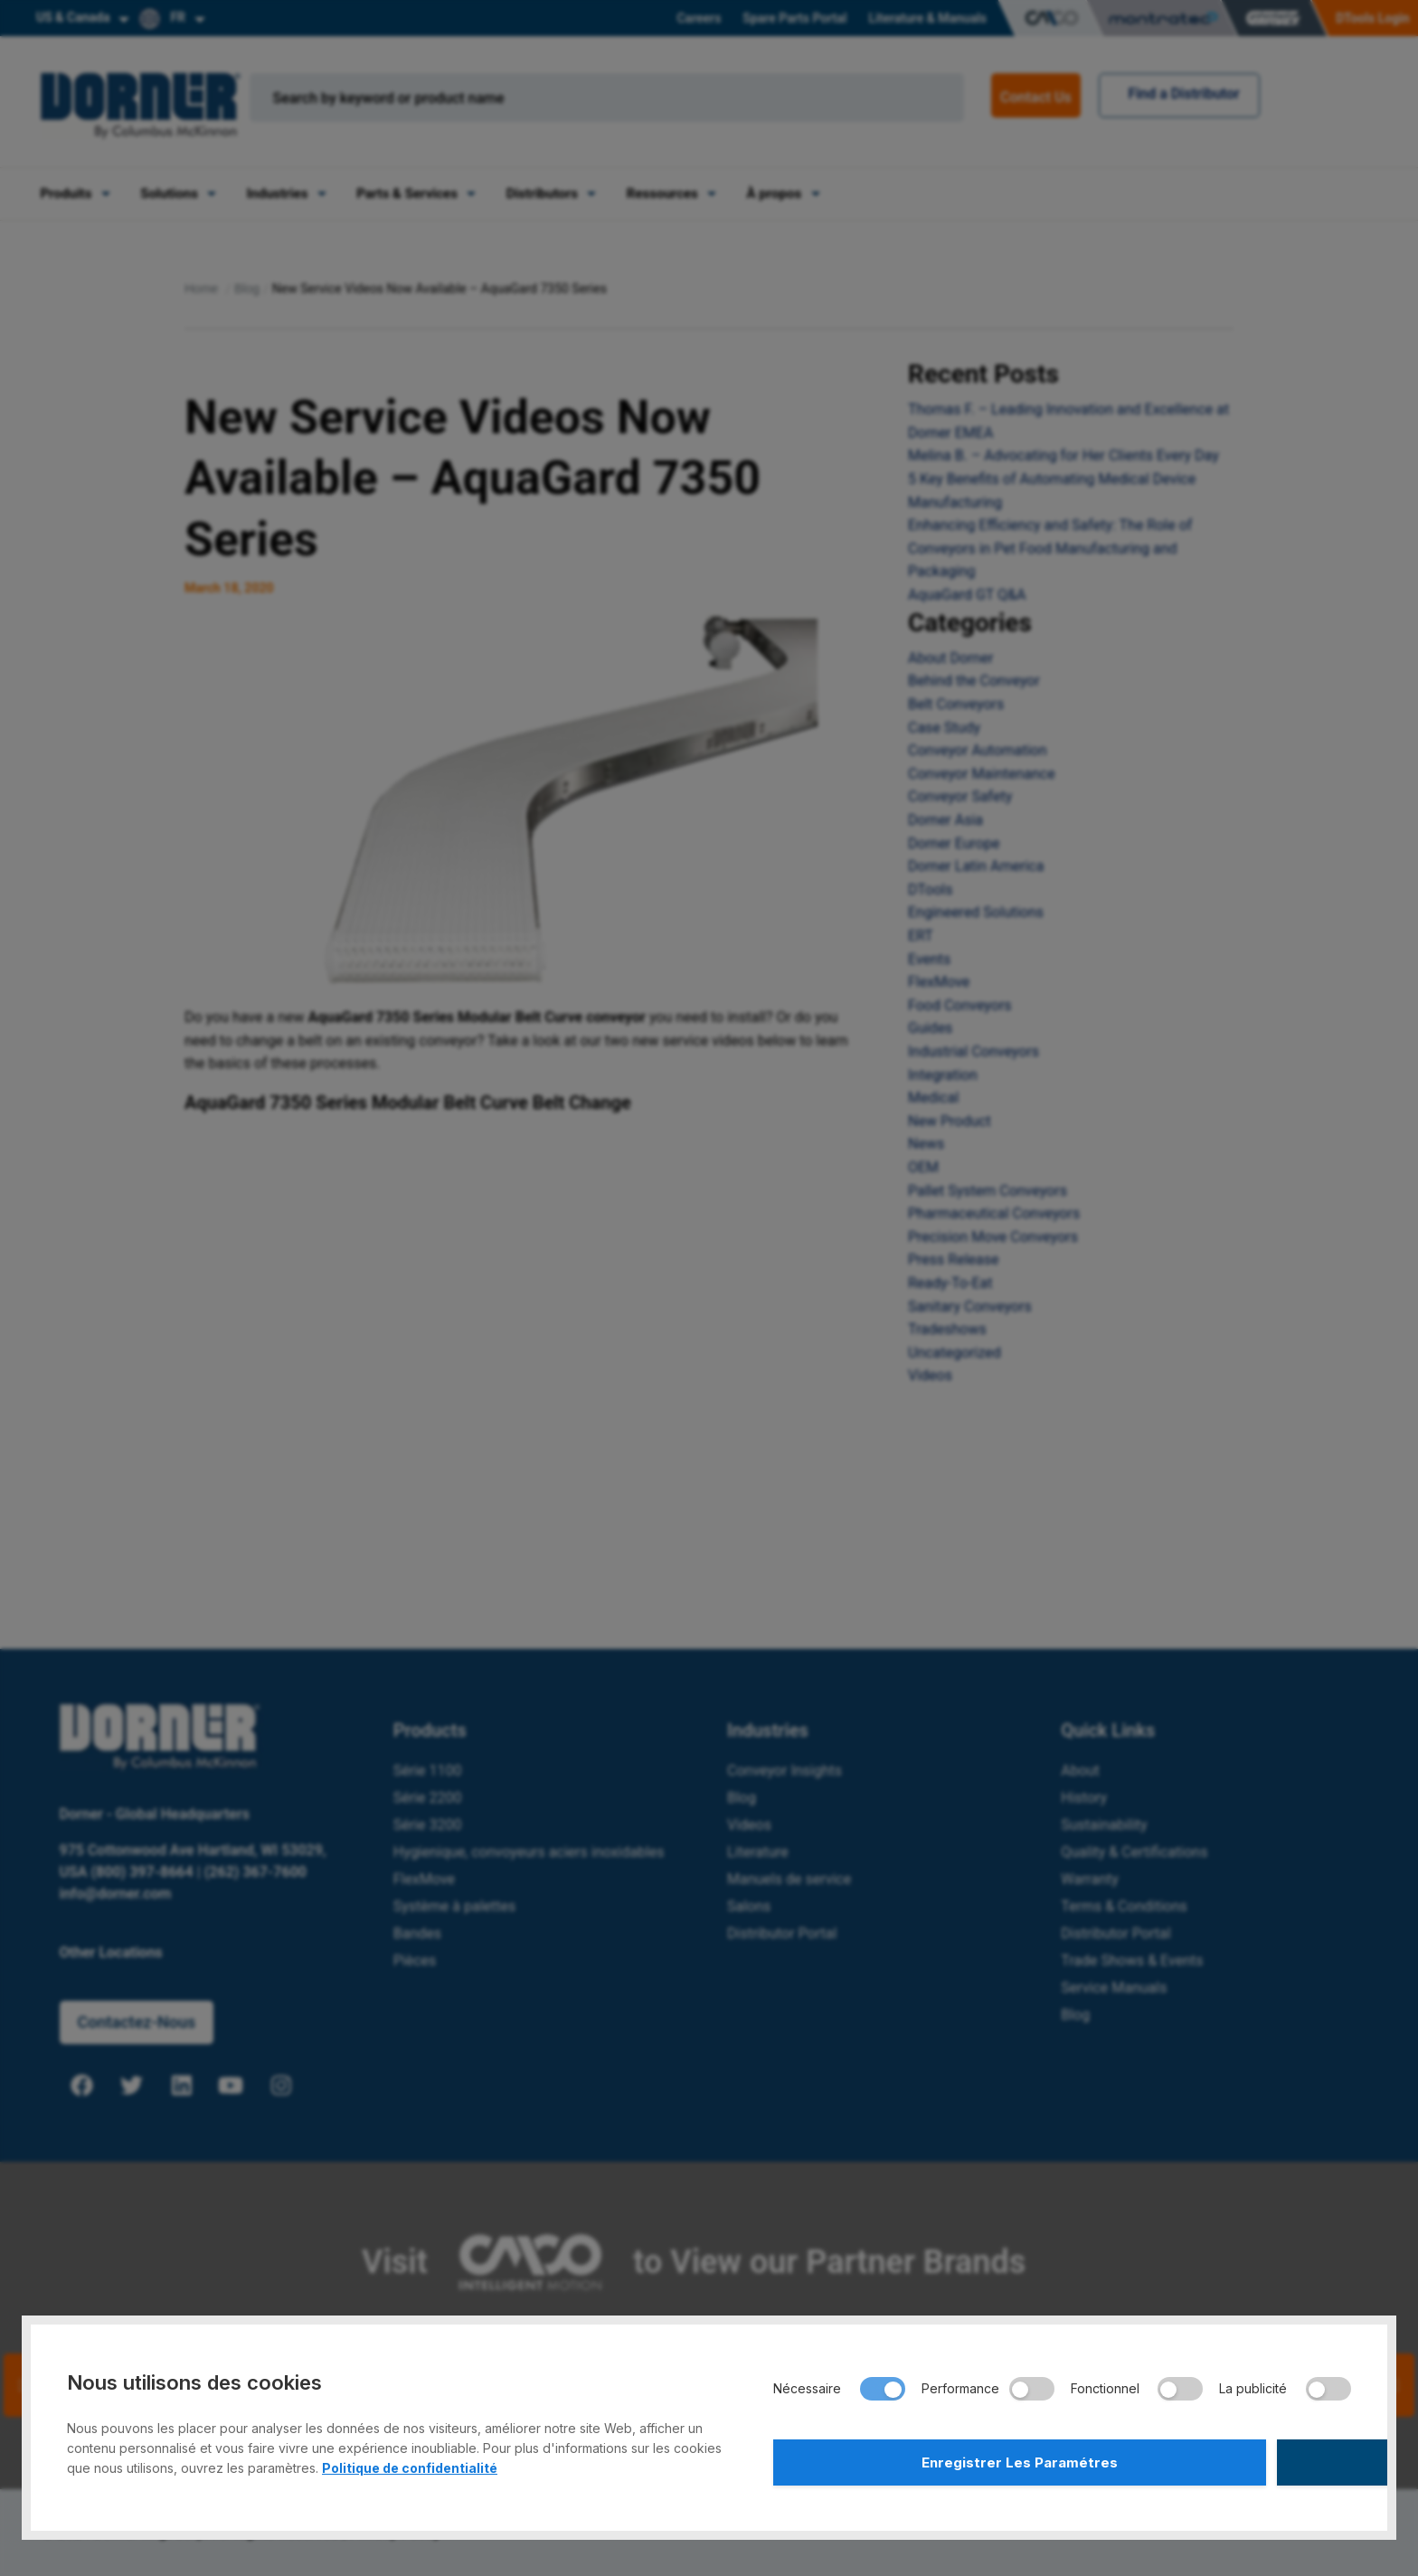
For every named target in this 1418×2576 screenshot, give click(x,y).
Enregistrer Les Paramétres (915, 2459)
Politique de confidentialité (409, 2462)
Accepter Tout (1209, 2459)
